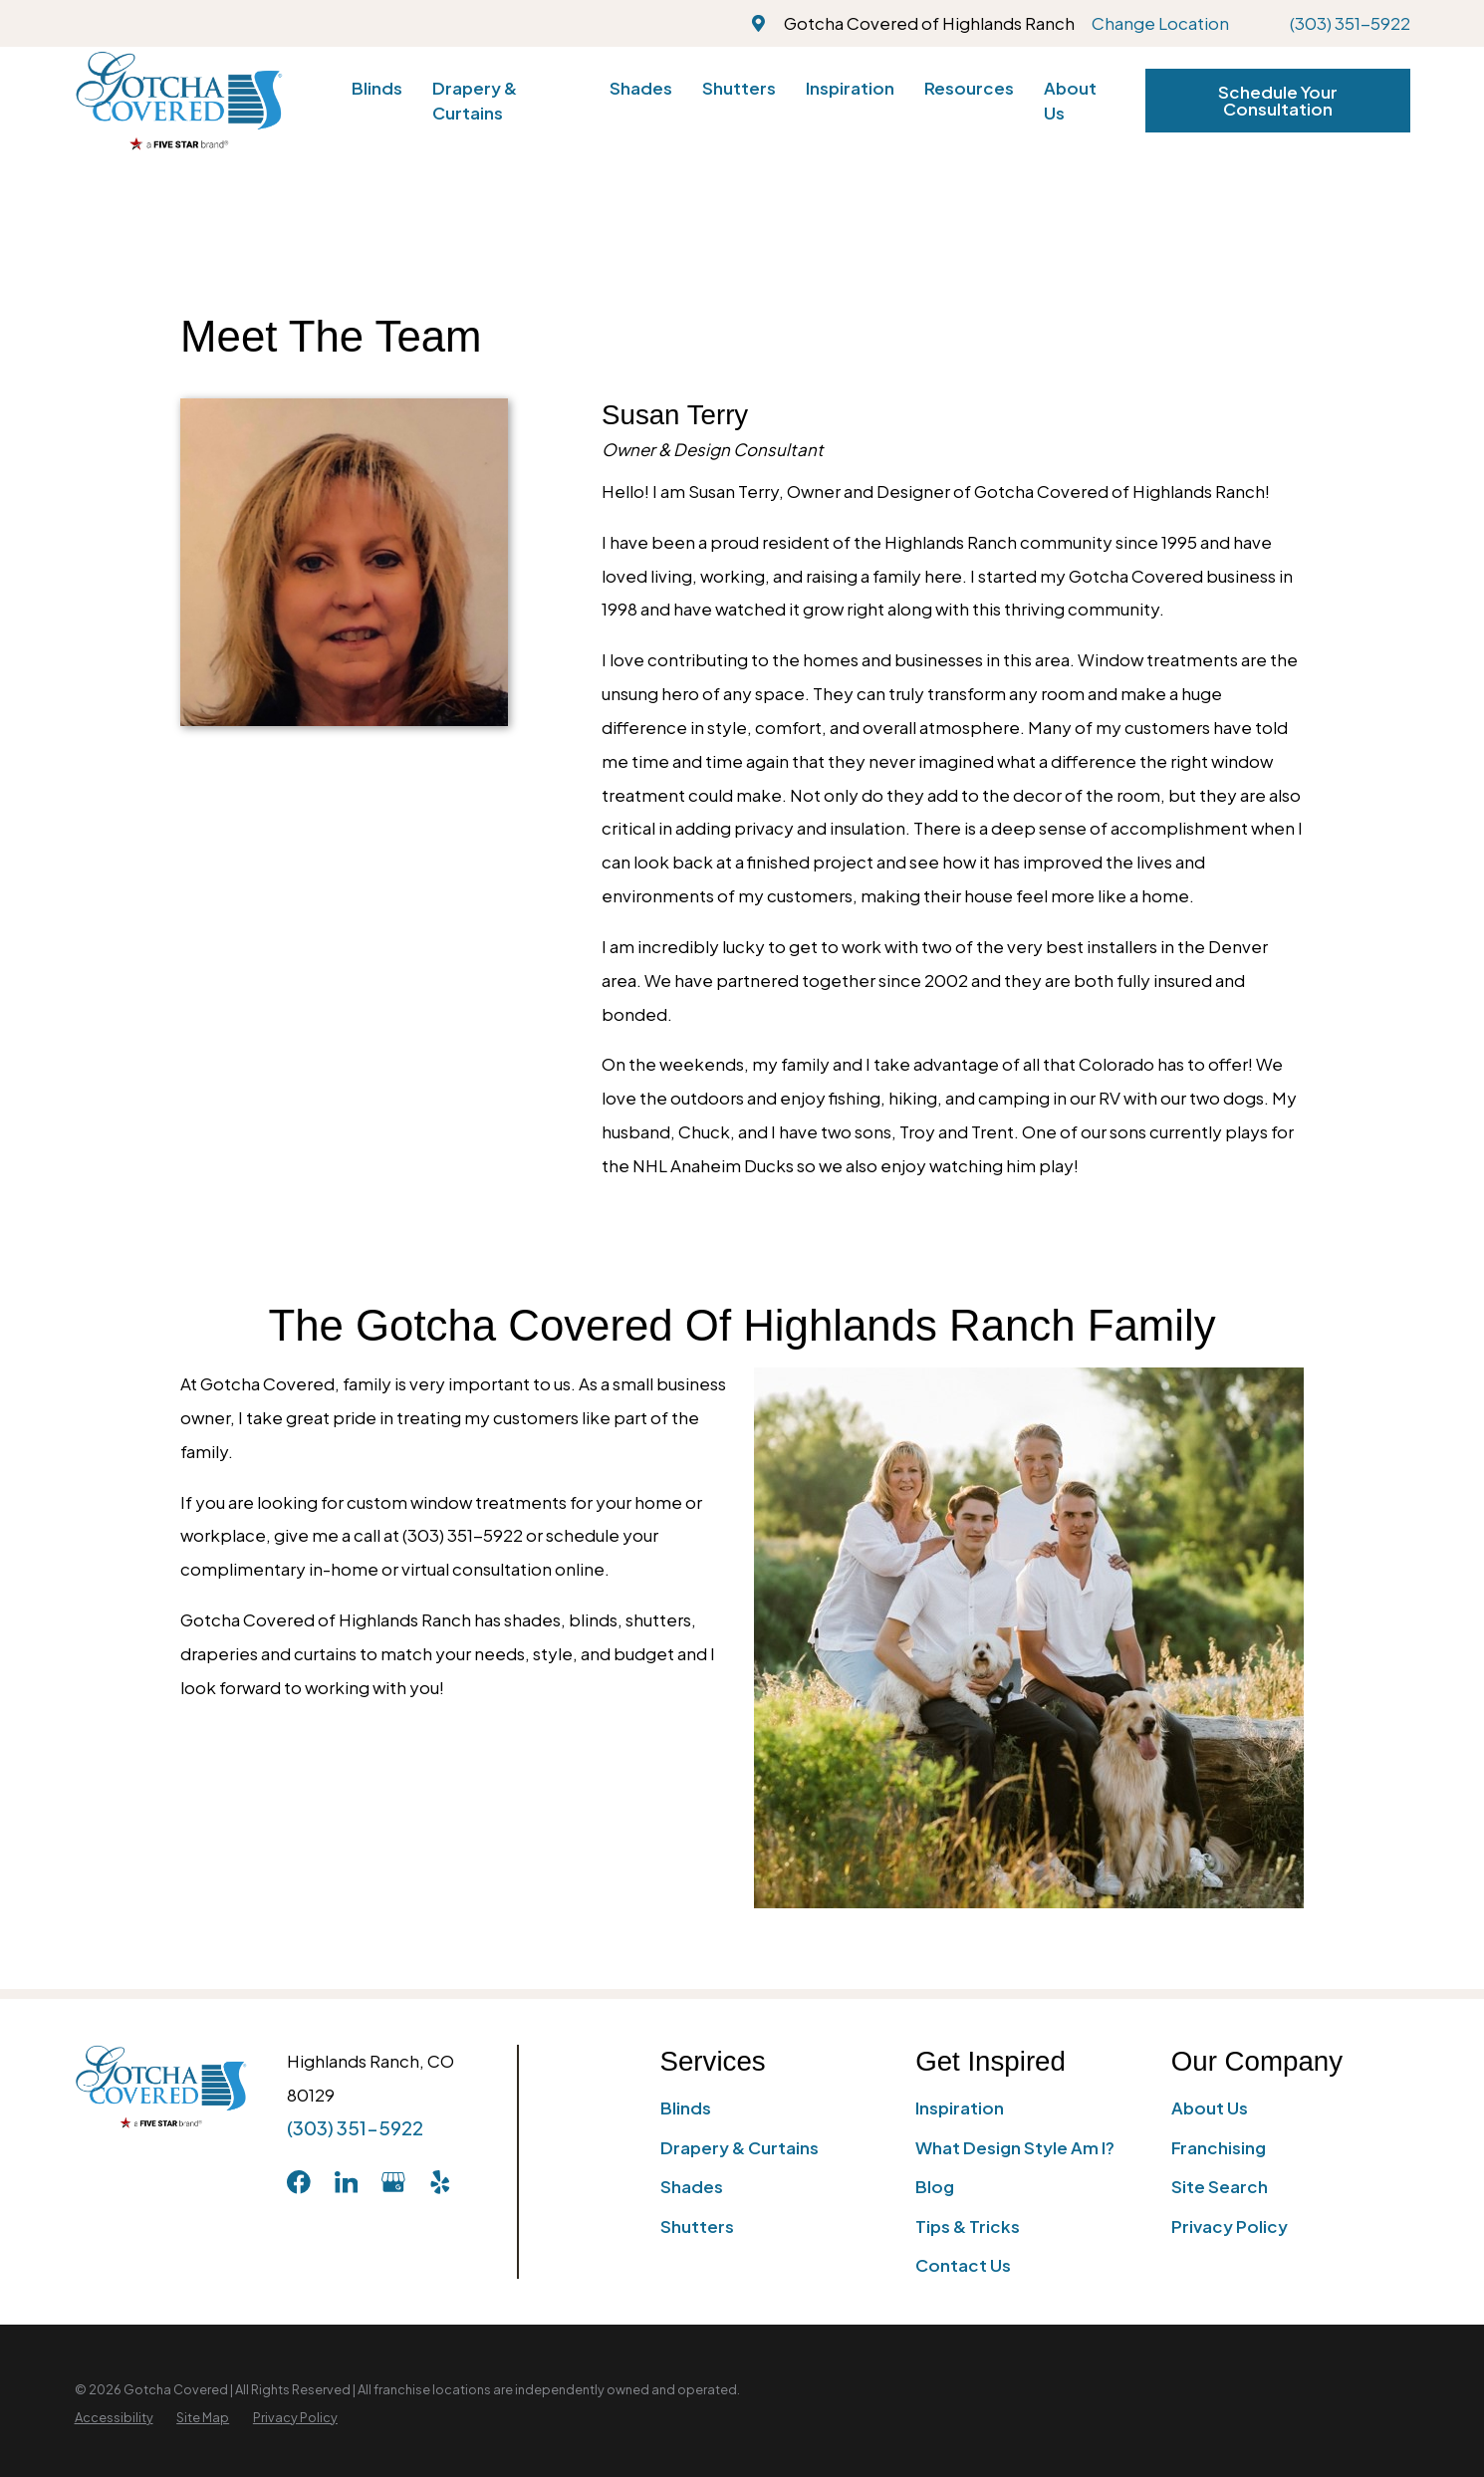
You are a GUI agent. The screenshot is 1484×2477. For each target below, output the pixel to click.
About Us (1209, 2107)
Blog (934, 2186)
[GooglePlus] (393, 2182)
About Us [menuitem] (1070, 100)
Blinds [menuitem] (377, 88)
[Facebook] (299, 2182)
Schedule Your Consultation (1278, 100)
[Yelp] (440, 2182)
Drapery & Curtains (739, 2147)
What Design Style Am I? (1014, 2147)
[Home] (179, 101)
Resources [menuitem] (969, 88)
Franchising (1218, 2147)
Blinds (685, 2107)
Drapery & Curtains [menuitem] (474, 100)
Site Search (1219, 2186)
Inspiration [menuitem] (850, 88)
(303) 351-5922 (1350, 23)
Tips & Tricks (967, 2226)
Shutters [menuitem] (739, 88)
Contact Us (963, 2265)
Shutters (697, 2226)
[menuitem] (114, 2417)
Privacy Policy (1229, 2226)
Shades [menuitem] (641, 88)
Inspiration (959, 2107)
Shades (691, 2186)
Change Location (1160, 23)
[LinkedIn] (347, 2182)
